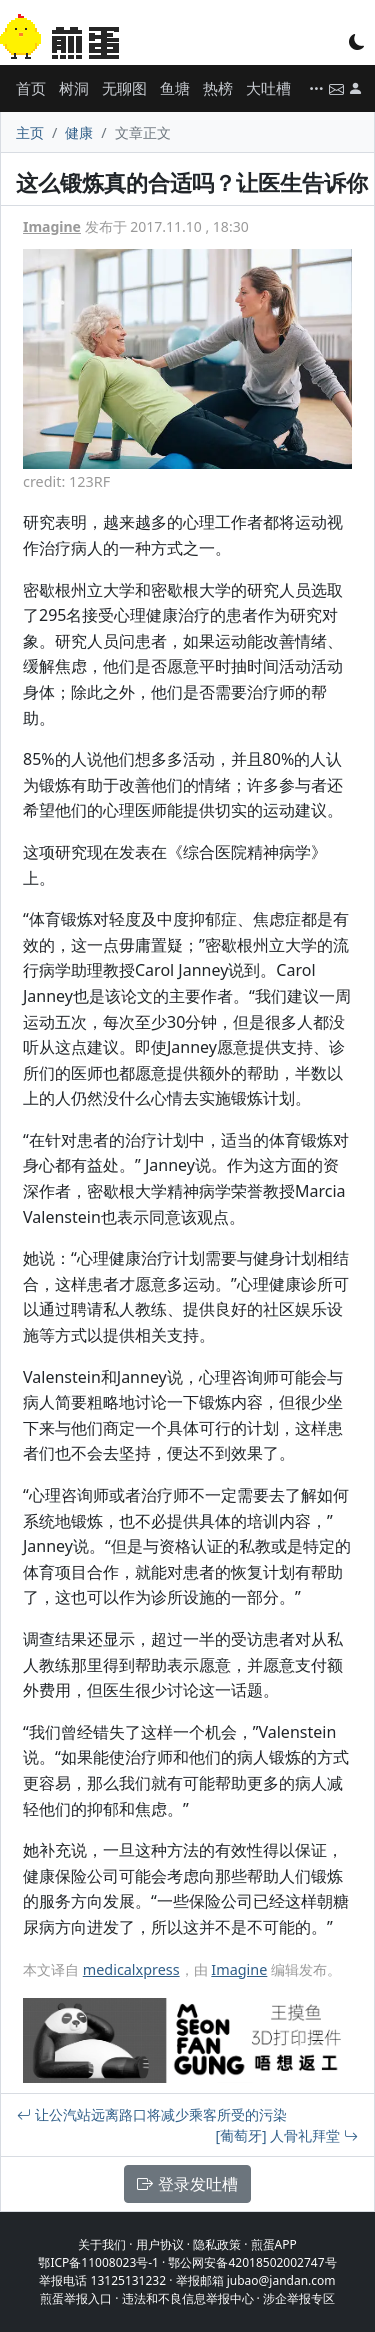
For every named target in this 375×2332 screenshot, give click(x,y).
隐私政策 (217, 2244)
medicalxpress (131, 1969)
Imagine (52, 226)
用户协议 (160, 2244)
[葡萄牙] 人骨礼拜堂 (287, 2135)
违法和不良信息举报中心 (188, 2298)
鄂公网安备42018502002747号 (252, 2262)
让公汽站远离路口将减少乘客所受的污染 (152, 2114)
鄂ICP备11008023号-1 (98, 2262)
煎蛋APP (274, 2244)
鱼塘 (175, 88)
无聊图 (124, 88)
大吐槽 (268, 88)
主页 (30, 132)
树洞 (74, 88)
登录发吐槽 (187, 2184)
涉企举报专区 (299, 2298)
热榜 (218, 88)
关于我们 (102, 2244)
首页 (31, 88)
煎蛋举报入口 (76, 2298)
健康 (79, 132)
